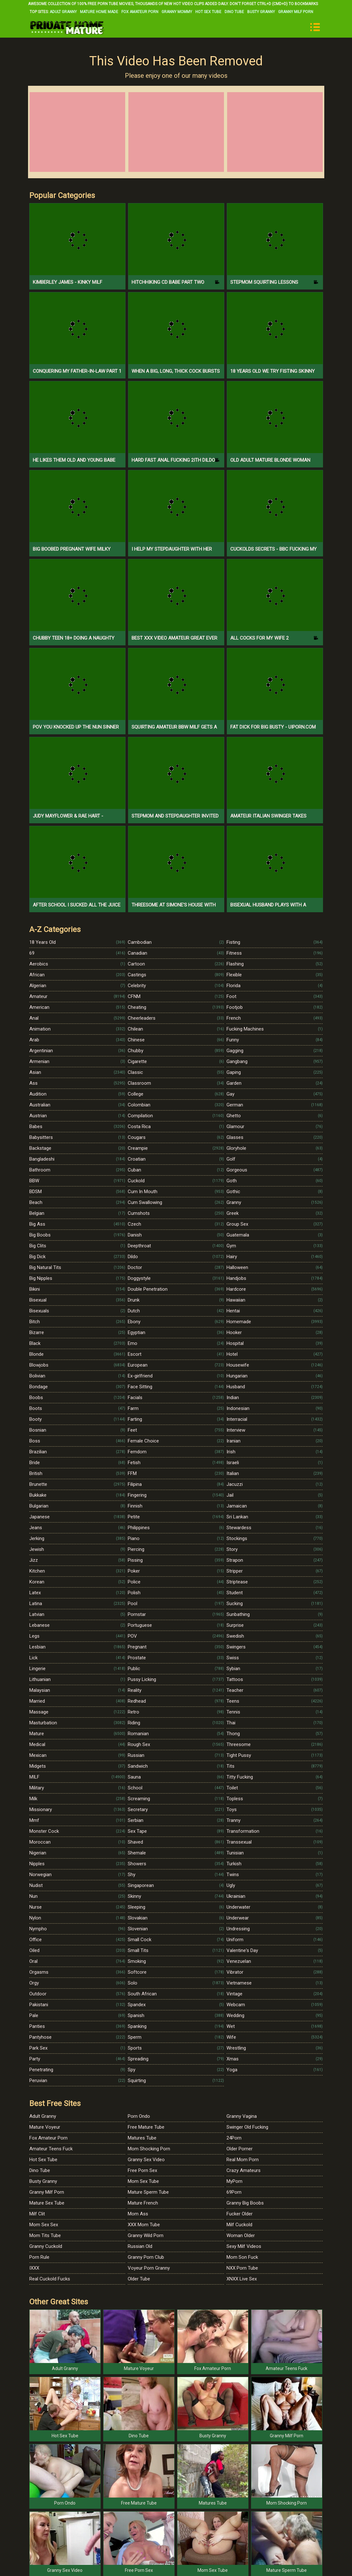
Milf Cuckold (239, 2224)
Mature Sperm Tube (148, 2192)
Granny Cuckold (45, 2246)
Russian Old (140, 2246)
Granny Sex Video (146, 2159)
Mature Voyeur (44, 2127)
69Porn (233, 2192)
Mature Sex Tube (46, 2203)
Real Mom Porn (242, 2159)
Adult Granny (63, 12)
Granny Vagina (241, 2116)
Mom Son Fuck (242, 2257)
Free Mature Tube (146, 2127)
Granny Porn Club (146, 2257)
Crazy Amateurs (243, 2170)
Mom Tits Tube (45, 2235)
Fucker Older (239, 2214)
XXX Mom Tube (144, 2224)
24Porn (233, 2138)
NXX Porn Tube (242, 2268)
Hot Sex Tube (208, 12)
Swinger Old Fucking (247, 2127)
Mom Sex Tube (143, 2181)
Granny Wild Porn (145, 2235)
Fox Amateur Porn (139, 12)
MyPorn (234, 2181)
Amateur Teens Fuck (51, 2149)
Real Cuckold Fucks (49, 2279)
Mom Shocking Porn (149, 2149)
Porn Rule (39, 2257)
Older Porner (239, 2149)
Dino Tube (234, 12)
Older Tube (139, 2279)
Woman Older (240, 2235)
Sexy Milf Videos (243, 2246)
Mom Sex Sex (43, 2224)
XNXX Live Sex (241, 2279)
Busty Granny (261, 12)
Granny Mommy (177, 12)
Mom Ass (138, 2214)
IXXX (34, 2268)
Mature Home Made (99, 12)
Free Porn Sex (142, 2170)
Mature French (143, 2203)
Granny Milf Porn (295, 12)
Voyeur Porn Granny (149, 2268)
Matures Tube (142, 2138)
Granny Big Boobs (245, 2203)
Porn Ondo (139, 2116)
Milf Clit (37, 2214)
